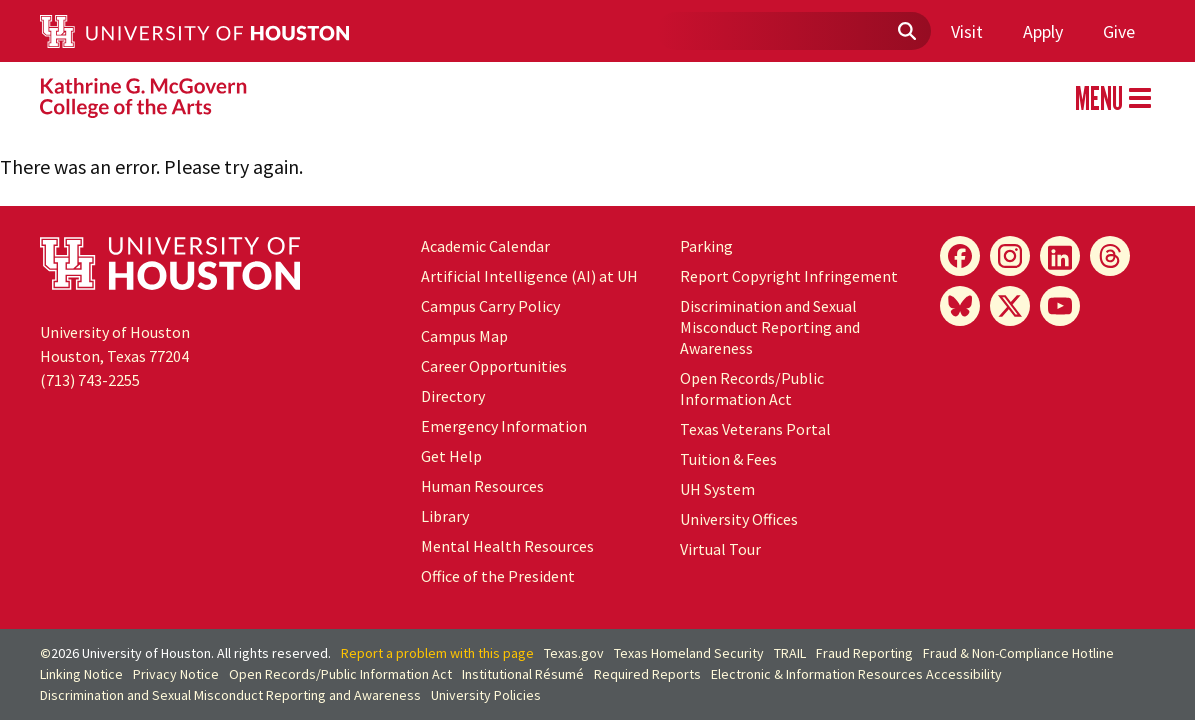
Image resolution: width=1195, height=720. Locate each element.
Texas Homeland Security (689, 653)
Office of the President (498, 576)
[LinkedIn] (1060, 256)
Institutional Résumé (523, 674)
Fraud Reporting (864, 653)
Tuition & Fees (728, 459)
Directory (453, 396)
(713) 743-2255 (90, 380)
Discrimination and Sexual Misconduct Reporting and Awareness (770, 327)
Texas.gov (574, 653)
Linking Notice (81, 674)
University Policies (486, 695)
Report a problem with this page (437, 653)
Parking (706, 246)
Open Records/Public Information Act (752, 388)
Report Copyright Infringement (789, 276)
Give (1119, 31)
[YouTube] (1060, 306)
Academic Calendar (485, 246)
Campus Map (464, 336)
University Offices (739, 519)
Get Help (451, 456)
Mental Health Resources (507, 546)
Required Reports (647, 674)
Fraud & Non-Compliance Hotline (1018, 653)
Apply (1043, 31)
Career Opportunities (494, 366)
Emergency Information (504, 426)
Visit (967, 31)
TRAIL (790, 653)
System (717, 489)
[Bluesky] (960, 306)
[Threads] (1110, 256)
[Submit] (906, 32)
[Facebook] (960, 256)
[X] (1010, 306)
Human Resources (482, 486)
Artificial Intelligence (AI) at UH (529, 276)
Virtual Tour (720, 549)
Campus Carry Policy (490, 306)
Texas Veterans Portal (755, 429)
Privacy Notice (176, 674)
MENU (1113, 98)
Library (445, 516)
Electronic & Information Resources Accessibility (856, 674)
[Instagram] (1010, 256)
